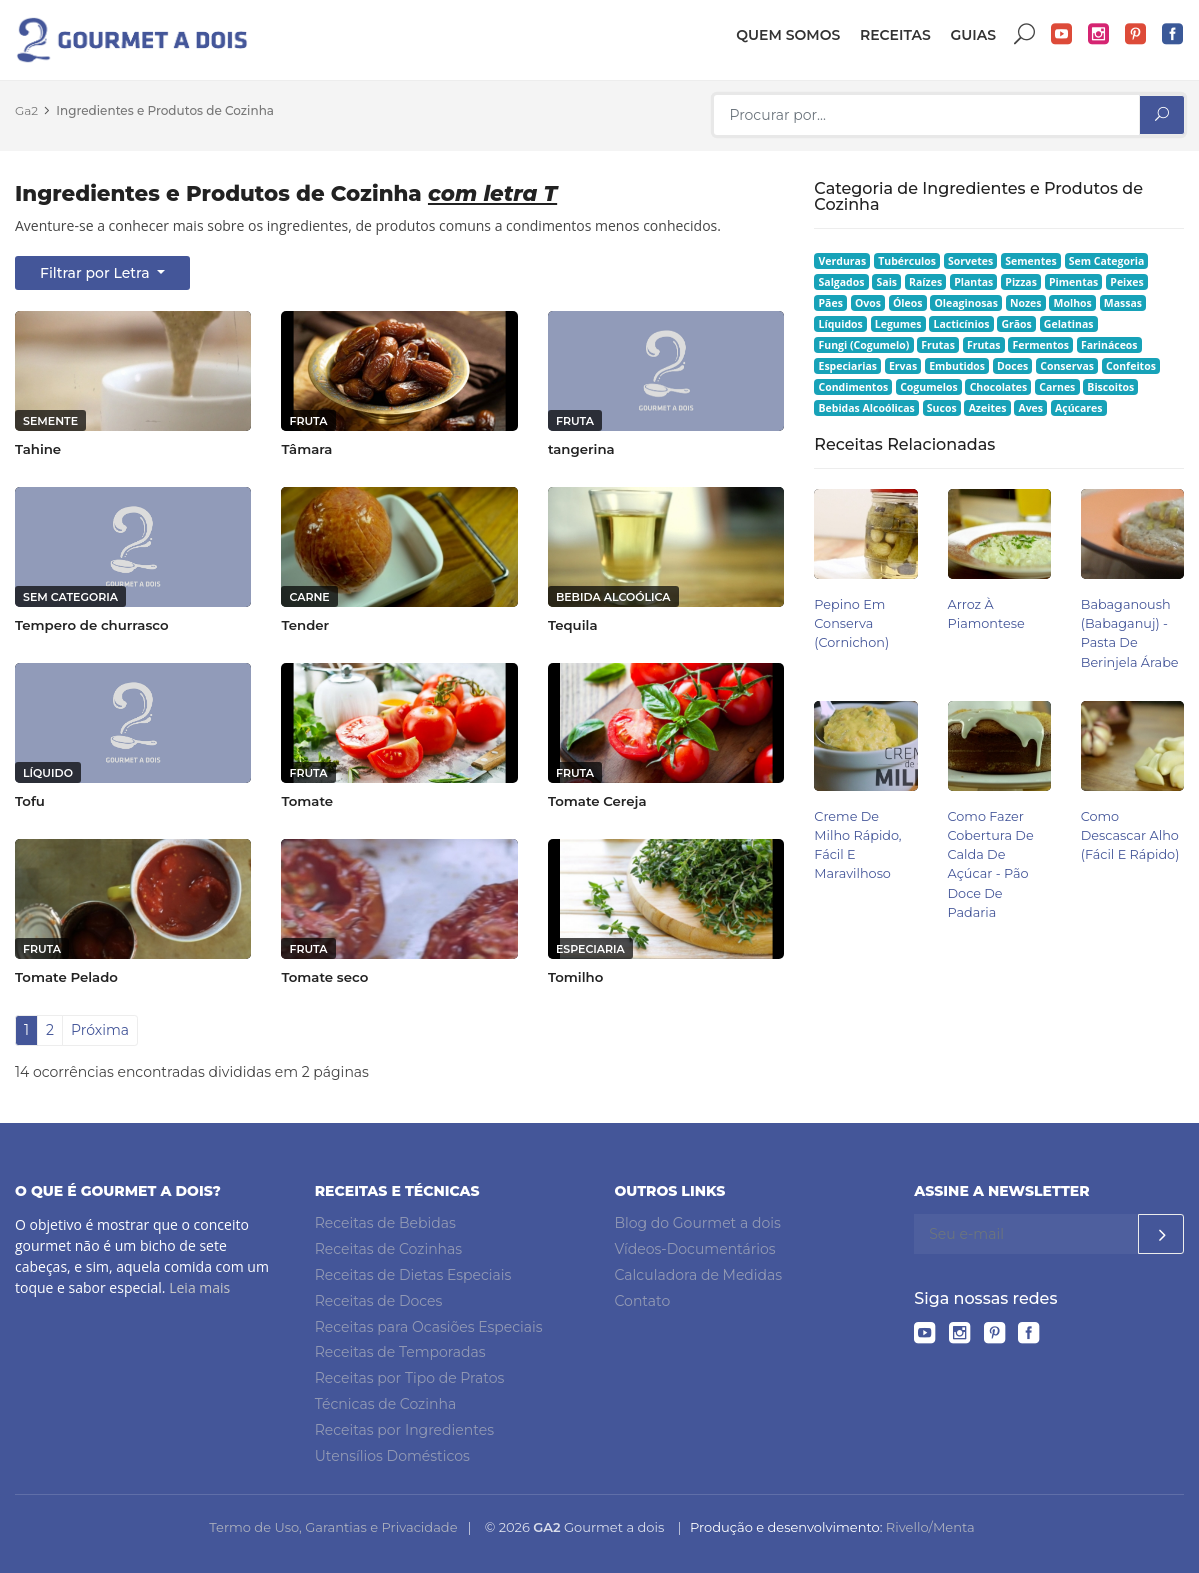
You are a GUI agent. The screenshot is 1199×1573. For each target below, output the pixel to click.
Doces (1012, 366)
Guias (973, 35)
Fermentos (1040, 345)
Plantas (973, 282)
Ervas (903, 366)
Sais (887, 282)
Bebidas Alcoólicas (867, 408)
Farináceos (1109, 345)
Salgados (842, 282)
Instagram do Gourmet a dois (1099, 34)
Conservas (1067, 366)
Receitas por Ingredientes (404, 1430)
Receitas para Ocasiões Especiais (429, 1327)
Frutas (938, 345)
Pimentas (1073, 282)
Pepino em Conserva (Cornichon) (851, 623)
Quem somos (788, 35)
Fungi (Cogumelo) (864, 345)
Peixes (1127, 282)
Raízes (925, 282)
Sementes (1030, 261)
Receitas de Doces (379, 1301)
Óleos (908, 303)
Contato (643, 1301)
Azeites (988, 408)
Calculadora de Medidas (699, 1275)
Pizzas (1021, 282)
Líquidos (841, 324)
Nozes (1026, 303)
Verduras (843, 261)
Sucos (942, 408)
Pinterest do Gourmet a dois (1136, 34)
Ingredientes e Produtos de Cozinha (165, 110)
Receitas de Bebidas (385, 1223)
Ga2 (26, 110)
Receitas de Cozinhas (388, 1249)
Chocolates (999, 387)
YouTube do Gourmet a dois (1062, 34)
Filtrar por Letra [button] (96, 273)
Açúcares (1078, 408)
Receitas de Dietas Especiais (413, 1275)
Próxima (100, 1030)
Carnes (1057, 387)
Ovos (868, 303)
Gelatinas (1069, 324)
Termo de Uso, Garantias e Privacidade (333, 1527)
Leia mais (199, 1287)
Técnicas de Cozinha (385, 1404)
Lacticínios (962, 324)
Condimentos (854, 387)
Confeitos (1131, 366)
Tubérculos (907, 261)
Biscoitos (1110, 387)
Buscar (1025, 34)
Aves (1030, 408)
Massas (1123, 303)
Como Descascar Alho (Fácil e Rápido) (1130, 835)
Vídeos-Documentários (695, 1249)
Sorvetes (970, 261)
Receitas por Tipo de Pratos (410, 1378)
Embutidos (957, 366)
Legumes (898, 324)
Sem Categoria (1107, 261)
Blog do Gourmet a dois (698, 1223)
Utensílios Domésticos (392, 1456)
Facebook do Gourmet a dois (1173, 34)
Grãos (1016, 324)
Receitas (895, 35)
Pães (831, 303)
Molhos (1073, 303)
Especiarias (848, 366)
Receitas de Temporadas (400, 1352)
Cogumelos (928, 387)
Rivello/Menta (930, 1527)
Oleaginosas (965, 303)
